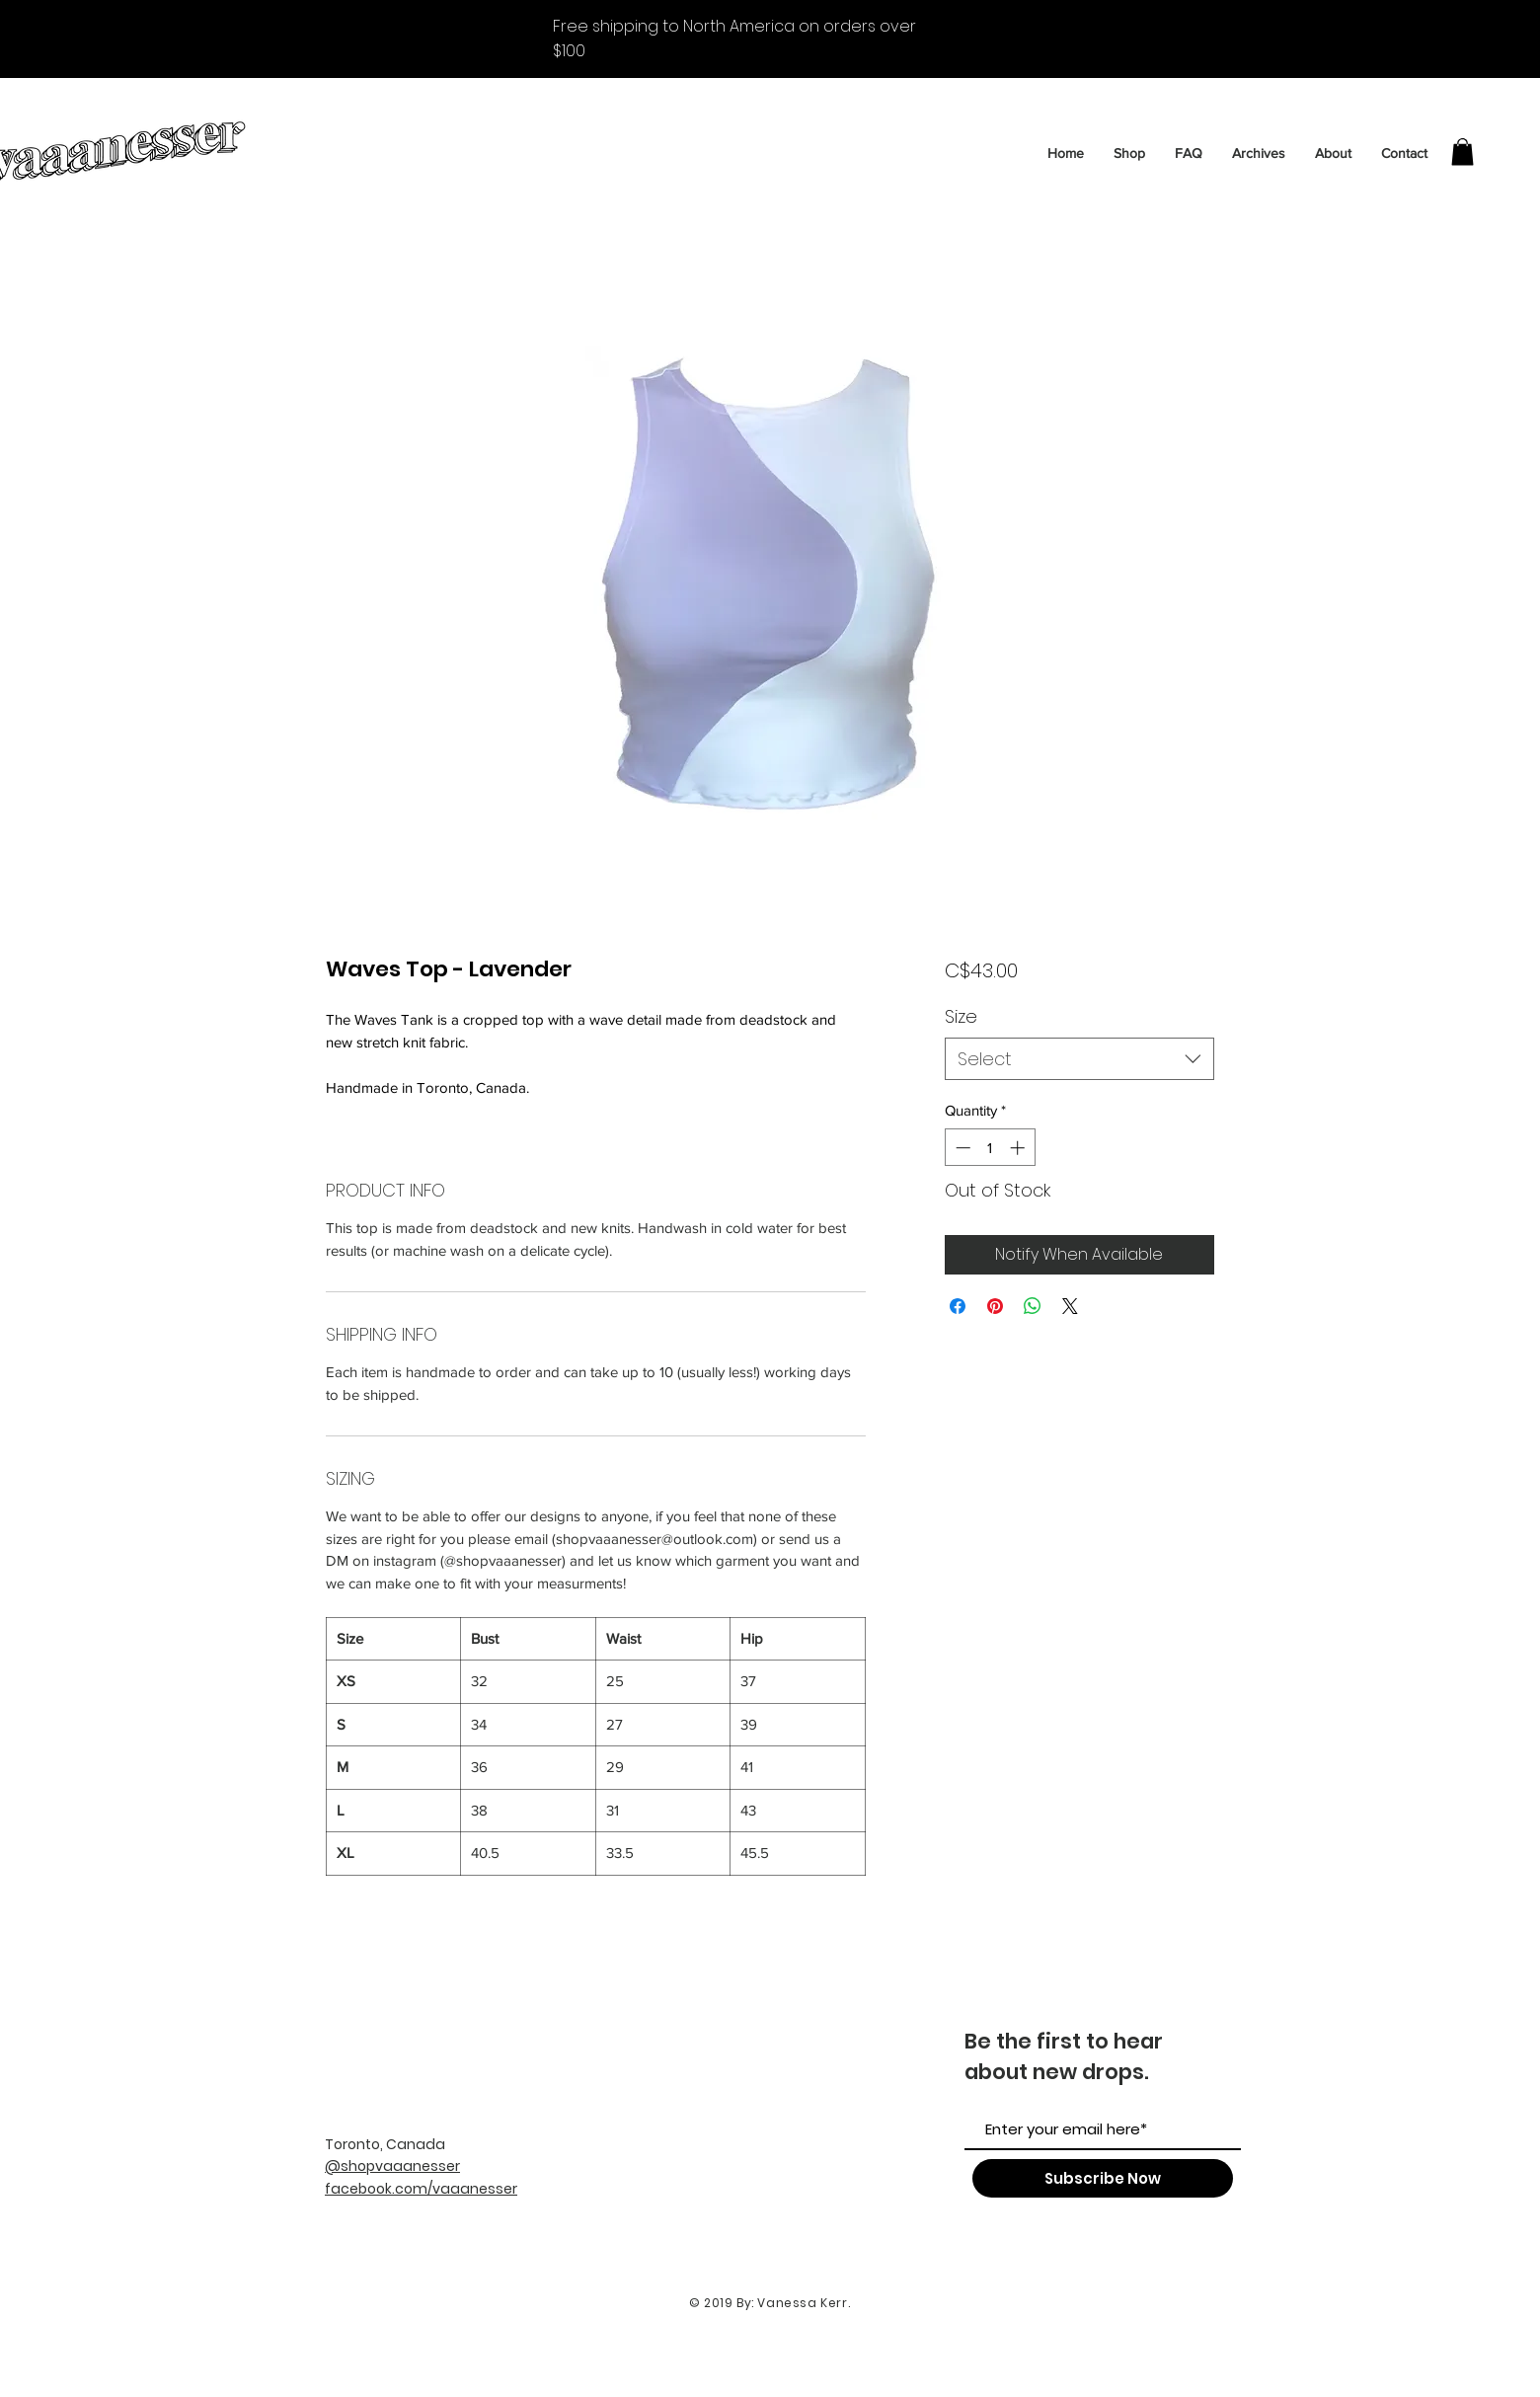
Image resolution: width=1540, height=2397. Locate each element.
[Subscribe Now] (1102, 2178)
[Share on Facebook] (957, 1306)
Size (961, 1016)
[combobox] (1079, 1059)
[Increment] (1019, 1147)
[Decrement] (961, 1147)
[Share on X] (1070, 1306)
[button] (1462, 151)
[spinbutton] (989, 1147)
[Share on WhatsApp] (1032, 1306)
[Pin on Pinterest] (995, 1306)
